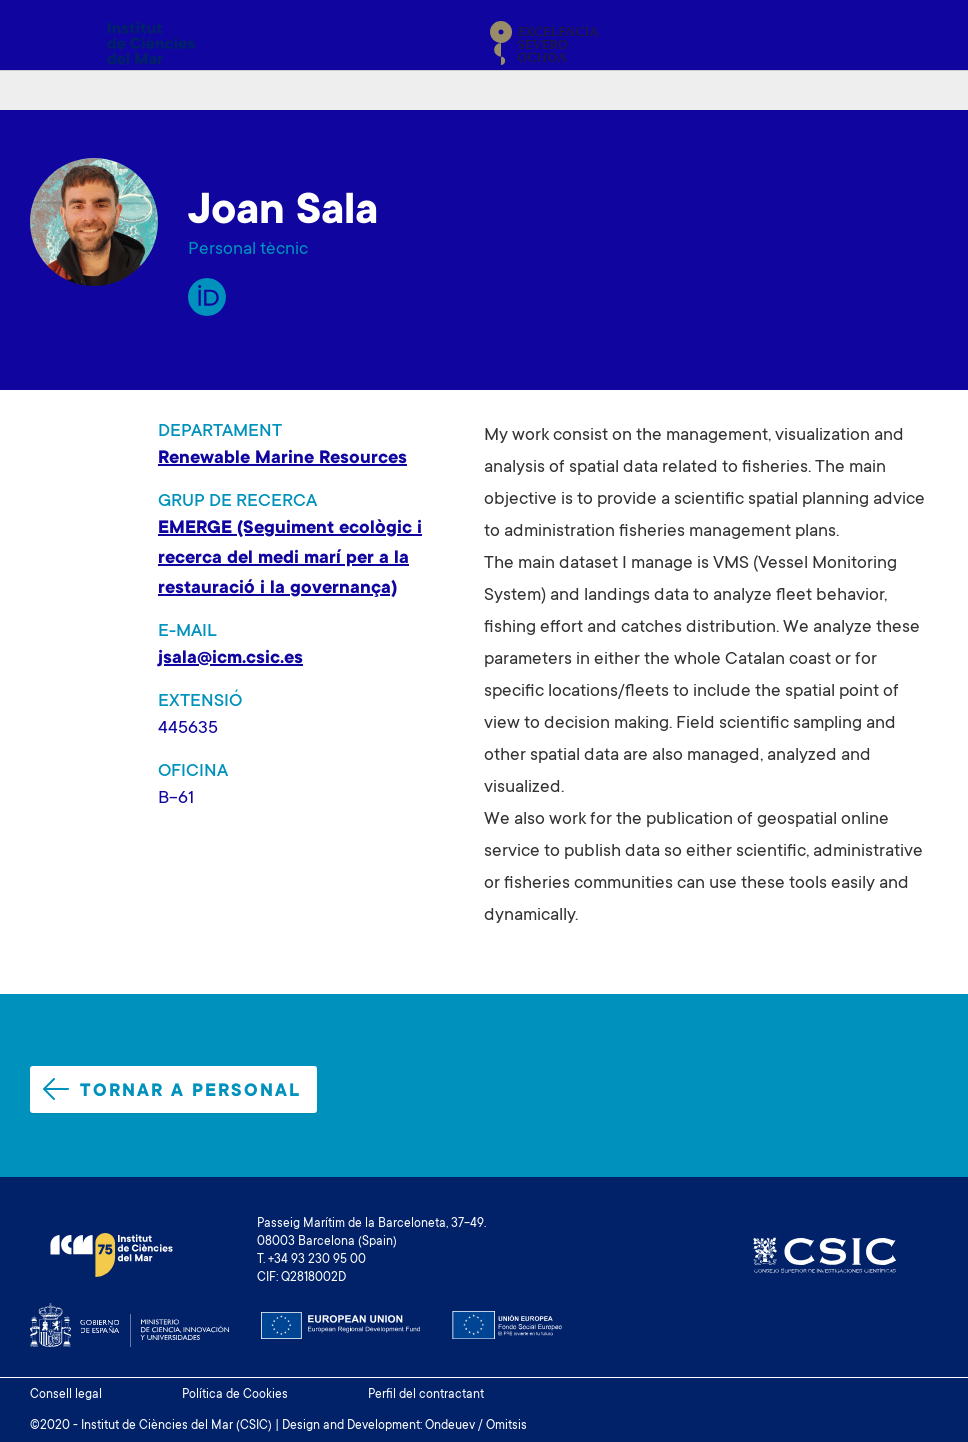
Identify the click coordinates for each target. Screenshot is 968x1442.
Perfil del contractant (426, 1395)
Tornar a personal (172, 1090)
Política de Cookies (235, 1395)
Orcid (207, 297)
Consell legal (66, 1395)
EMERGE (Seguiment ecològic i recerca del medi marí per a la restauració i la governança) (290, 559)
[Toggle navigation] (915, 43)
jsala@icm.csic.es (230, 659)
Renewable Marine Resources (282, 459)
